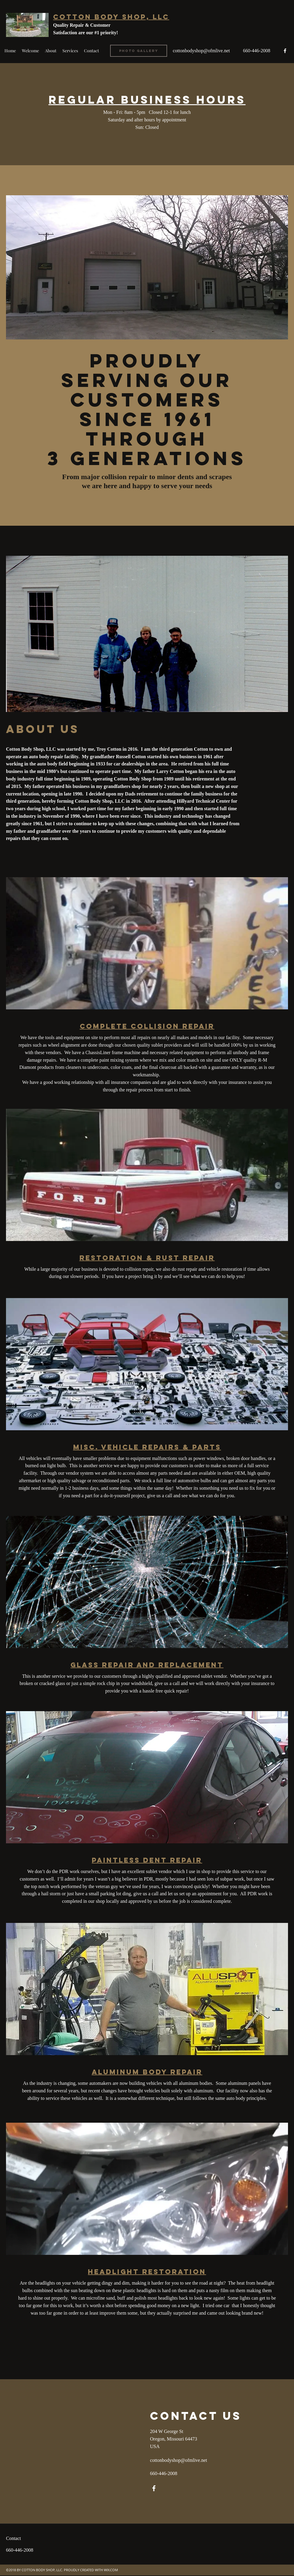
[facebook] (285, 51)
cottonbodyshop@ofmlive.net (201, 50)
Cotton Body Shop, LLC (111, 17)
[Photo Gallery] (138, 51)
